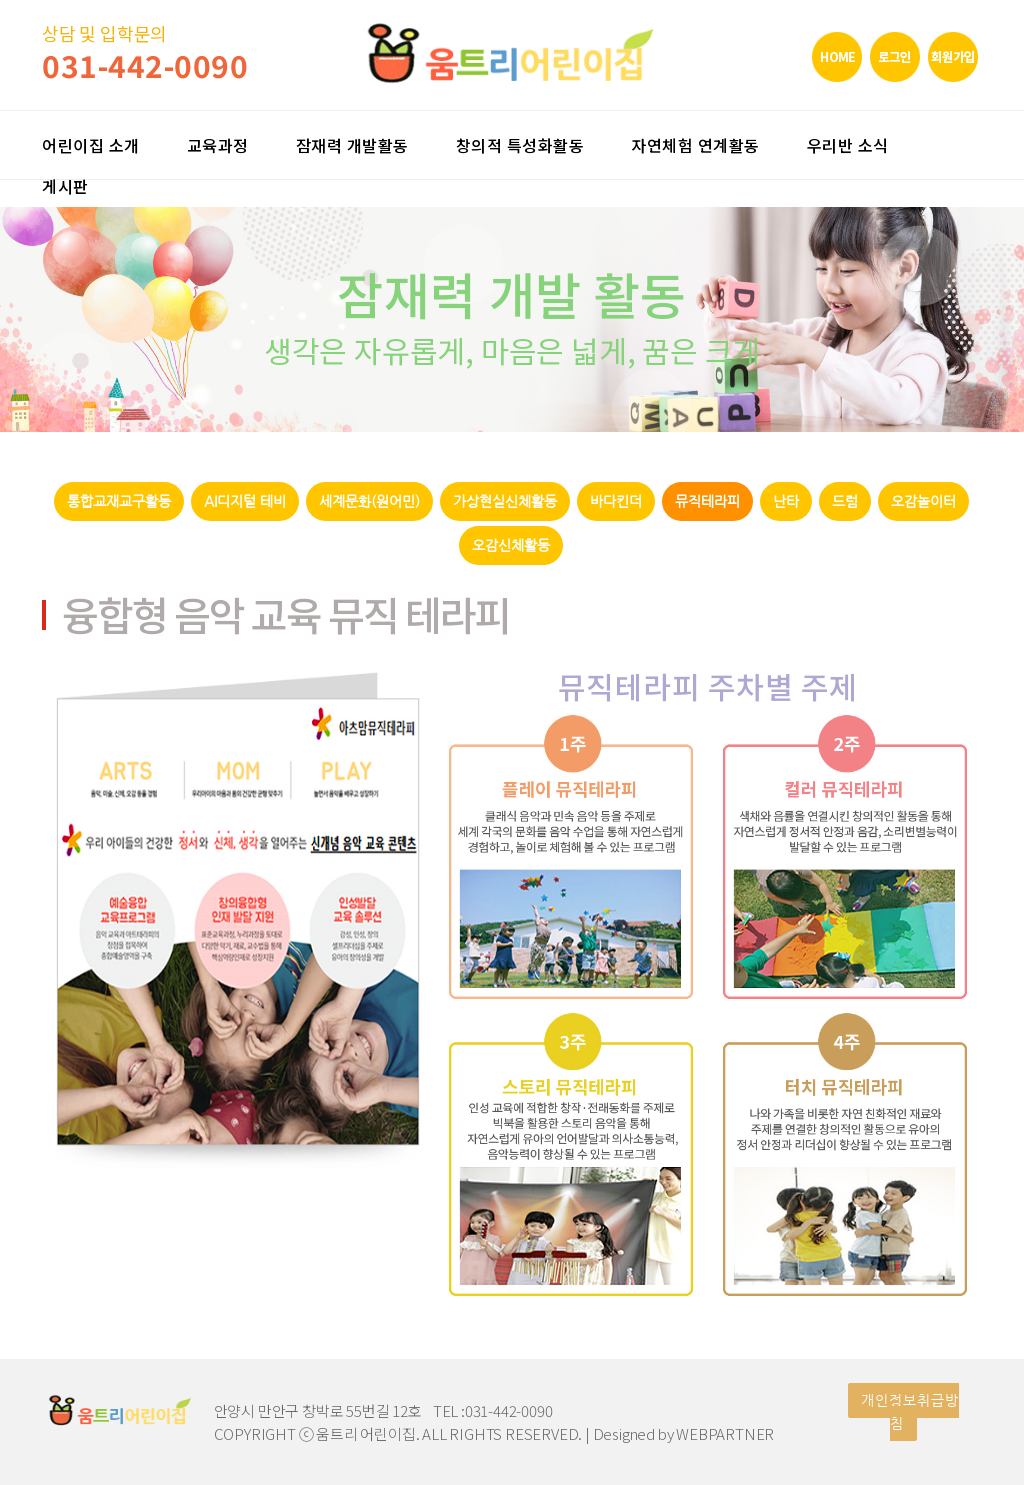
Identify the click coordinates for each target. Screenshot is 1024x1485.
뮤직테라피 (707, 501)
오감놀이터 (923, 501)
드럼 (845, 501)
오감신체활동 (511, 545)
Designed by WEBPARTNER (684, 1433)
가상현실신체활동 (505, 501)
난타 (786, 501)
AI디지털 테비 (245, 501)
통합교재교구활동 (119, 501)
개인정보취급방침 (910, 1412)
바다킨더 (616, 501)
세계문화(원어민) (369, 501)
